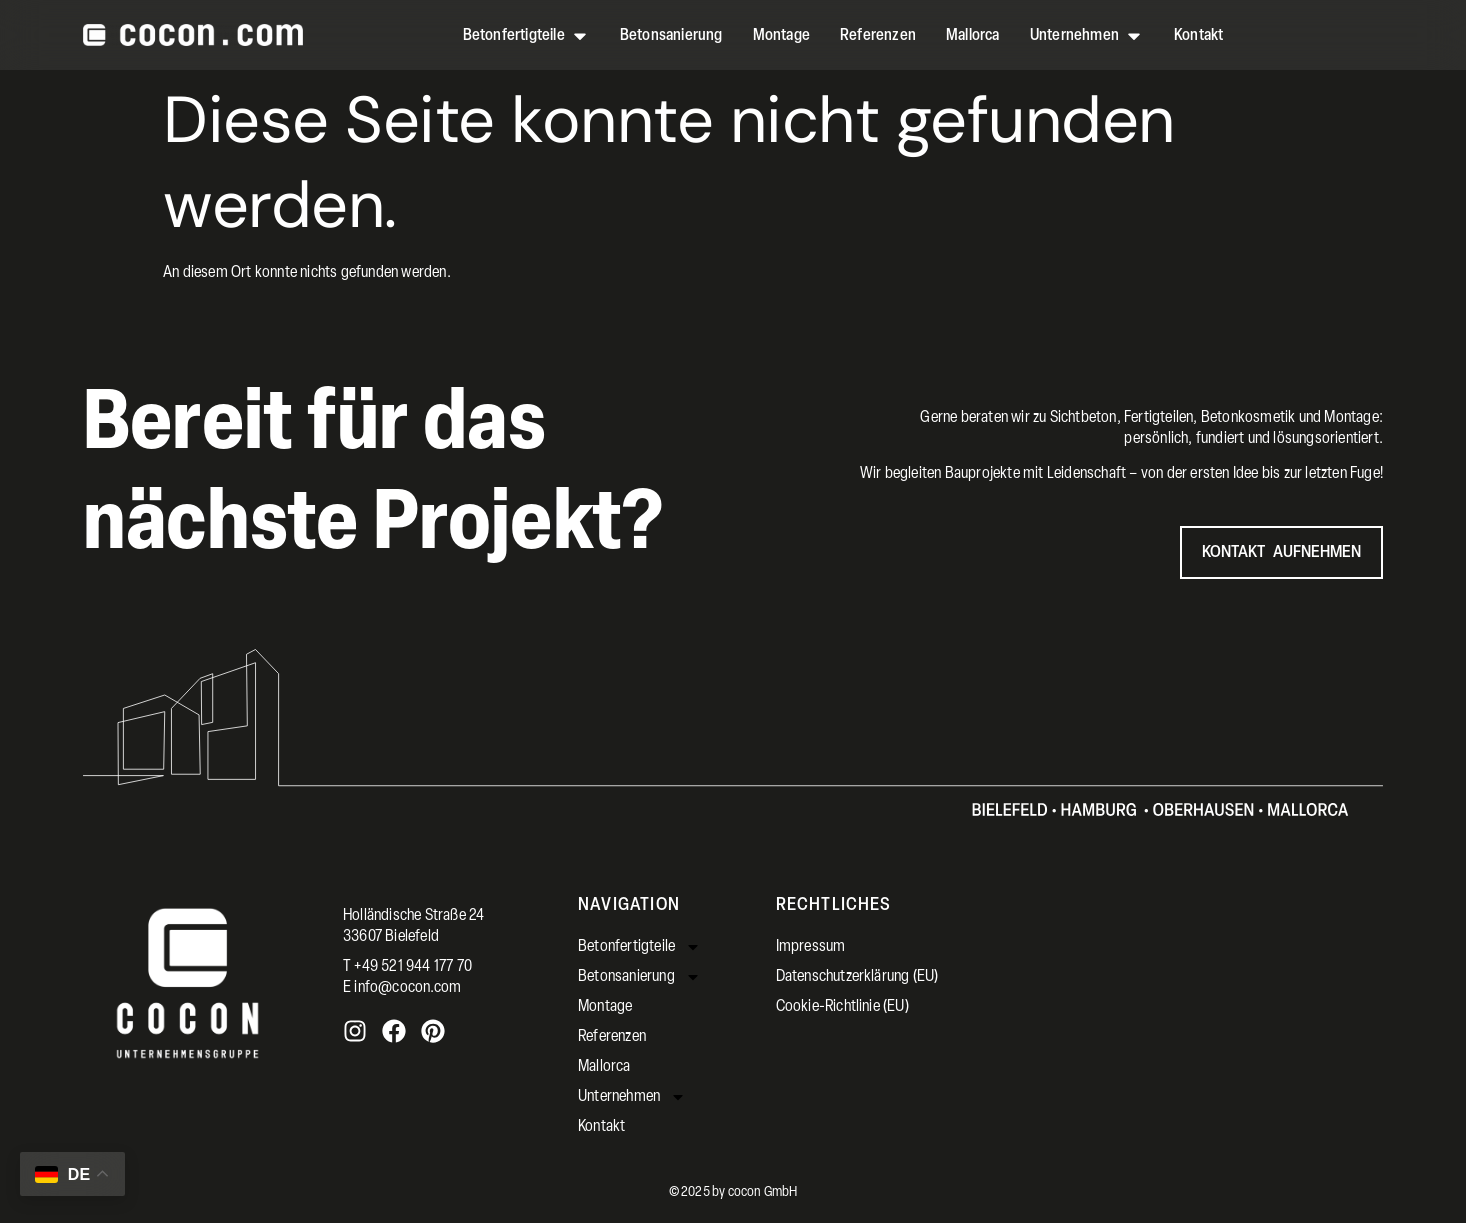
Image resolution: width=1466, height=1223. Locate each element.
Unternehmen (632, 1097)
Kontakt (601, 1127)
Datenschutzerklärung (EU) (857, 977)
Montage (605, 1007)
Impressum (811, 947)
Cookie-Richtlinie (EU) (842, 1007)
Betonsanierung (639, 977)
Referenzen (612, 1037)
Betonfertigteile (639, 947)
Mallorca (604, 1067)
